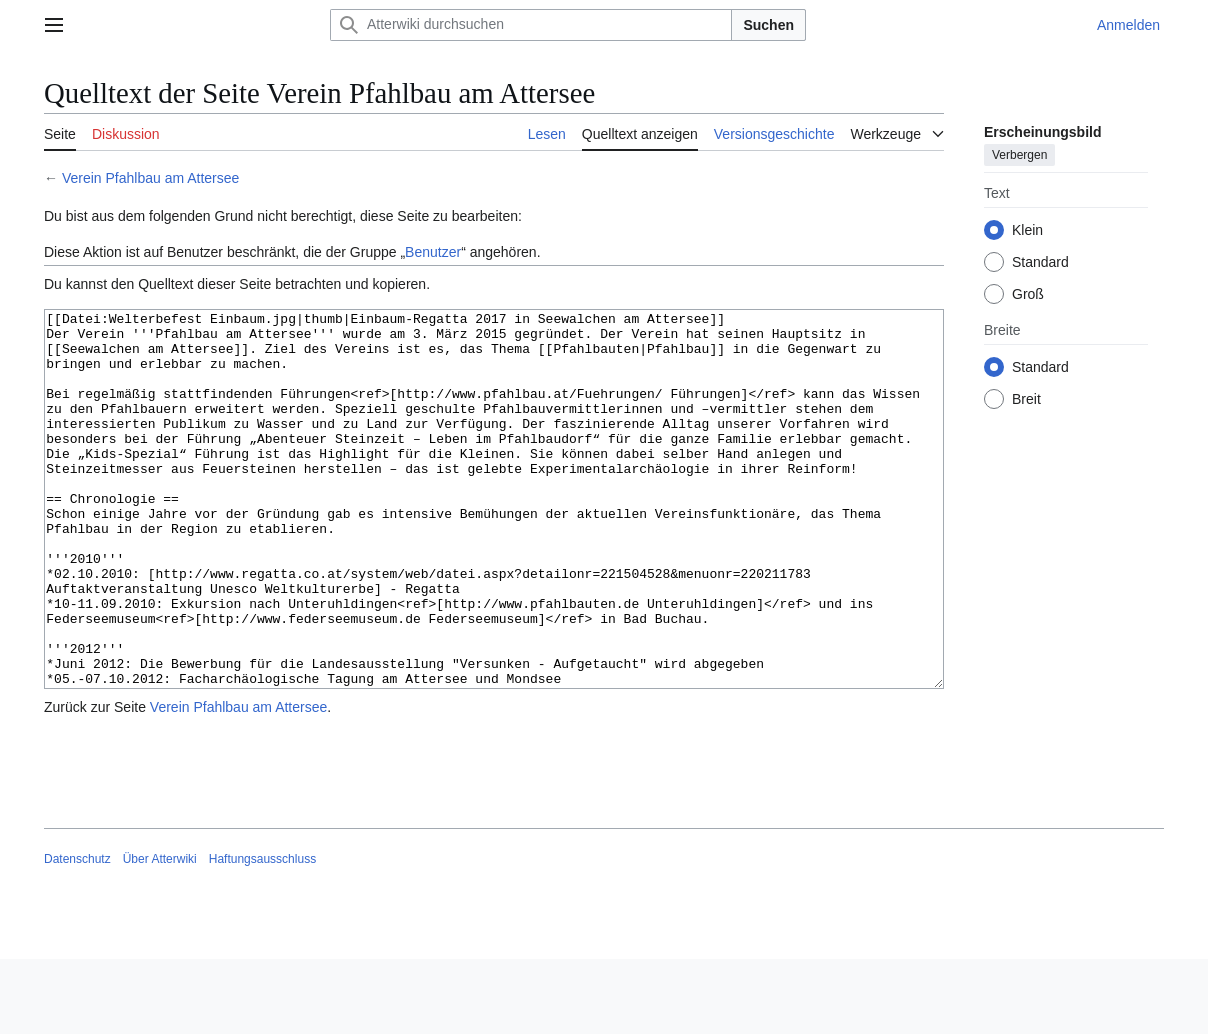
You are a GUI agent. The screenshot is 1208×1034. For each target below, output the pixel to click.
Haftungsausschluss (262, 934)
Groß (1028, 294)
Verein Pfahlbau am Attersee (150, 178)
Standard (1040, 262)
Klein (1027, 230)
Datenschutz (77, 934)
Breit (1026, 399)
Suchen (768, 25)
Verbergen (1019, 155)
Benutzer (433, 252)
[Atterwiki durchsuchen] (531, 25)
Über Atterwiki (160, 934)
